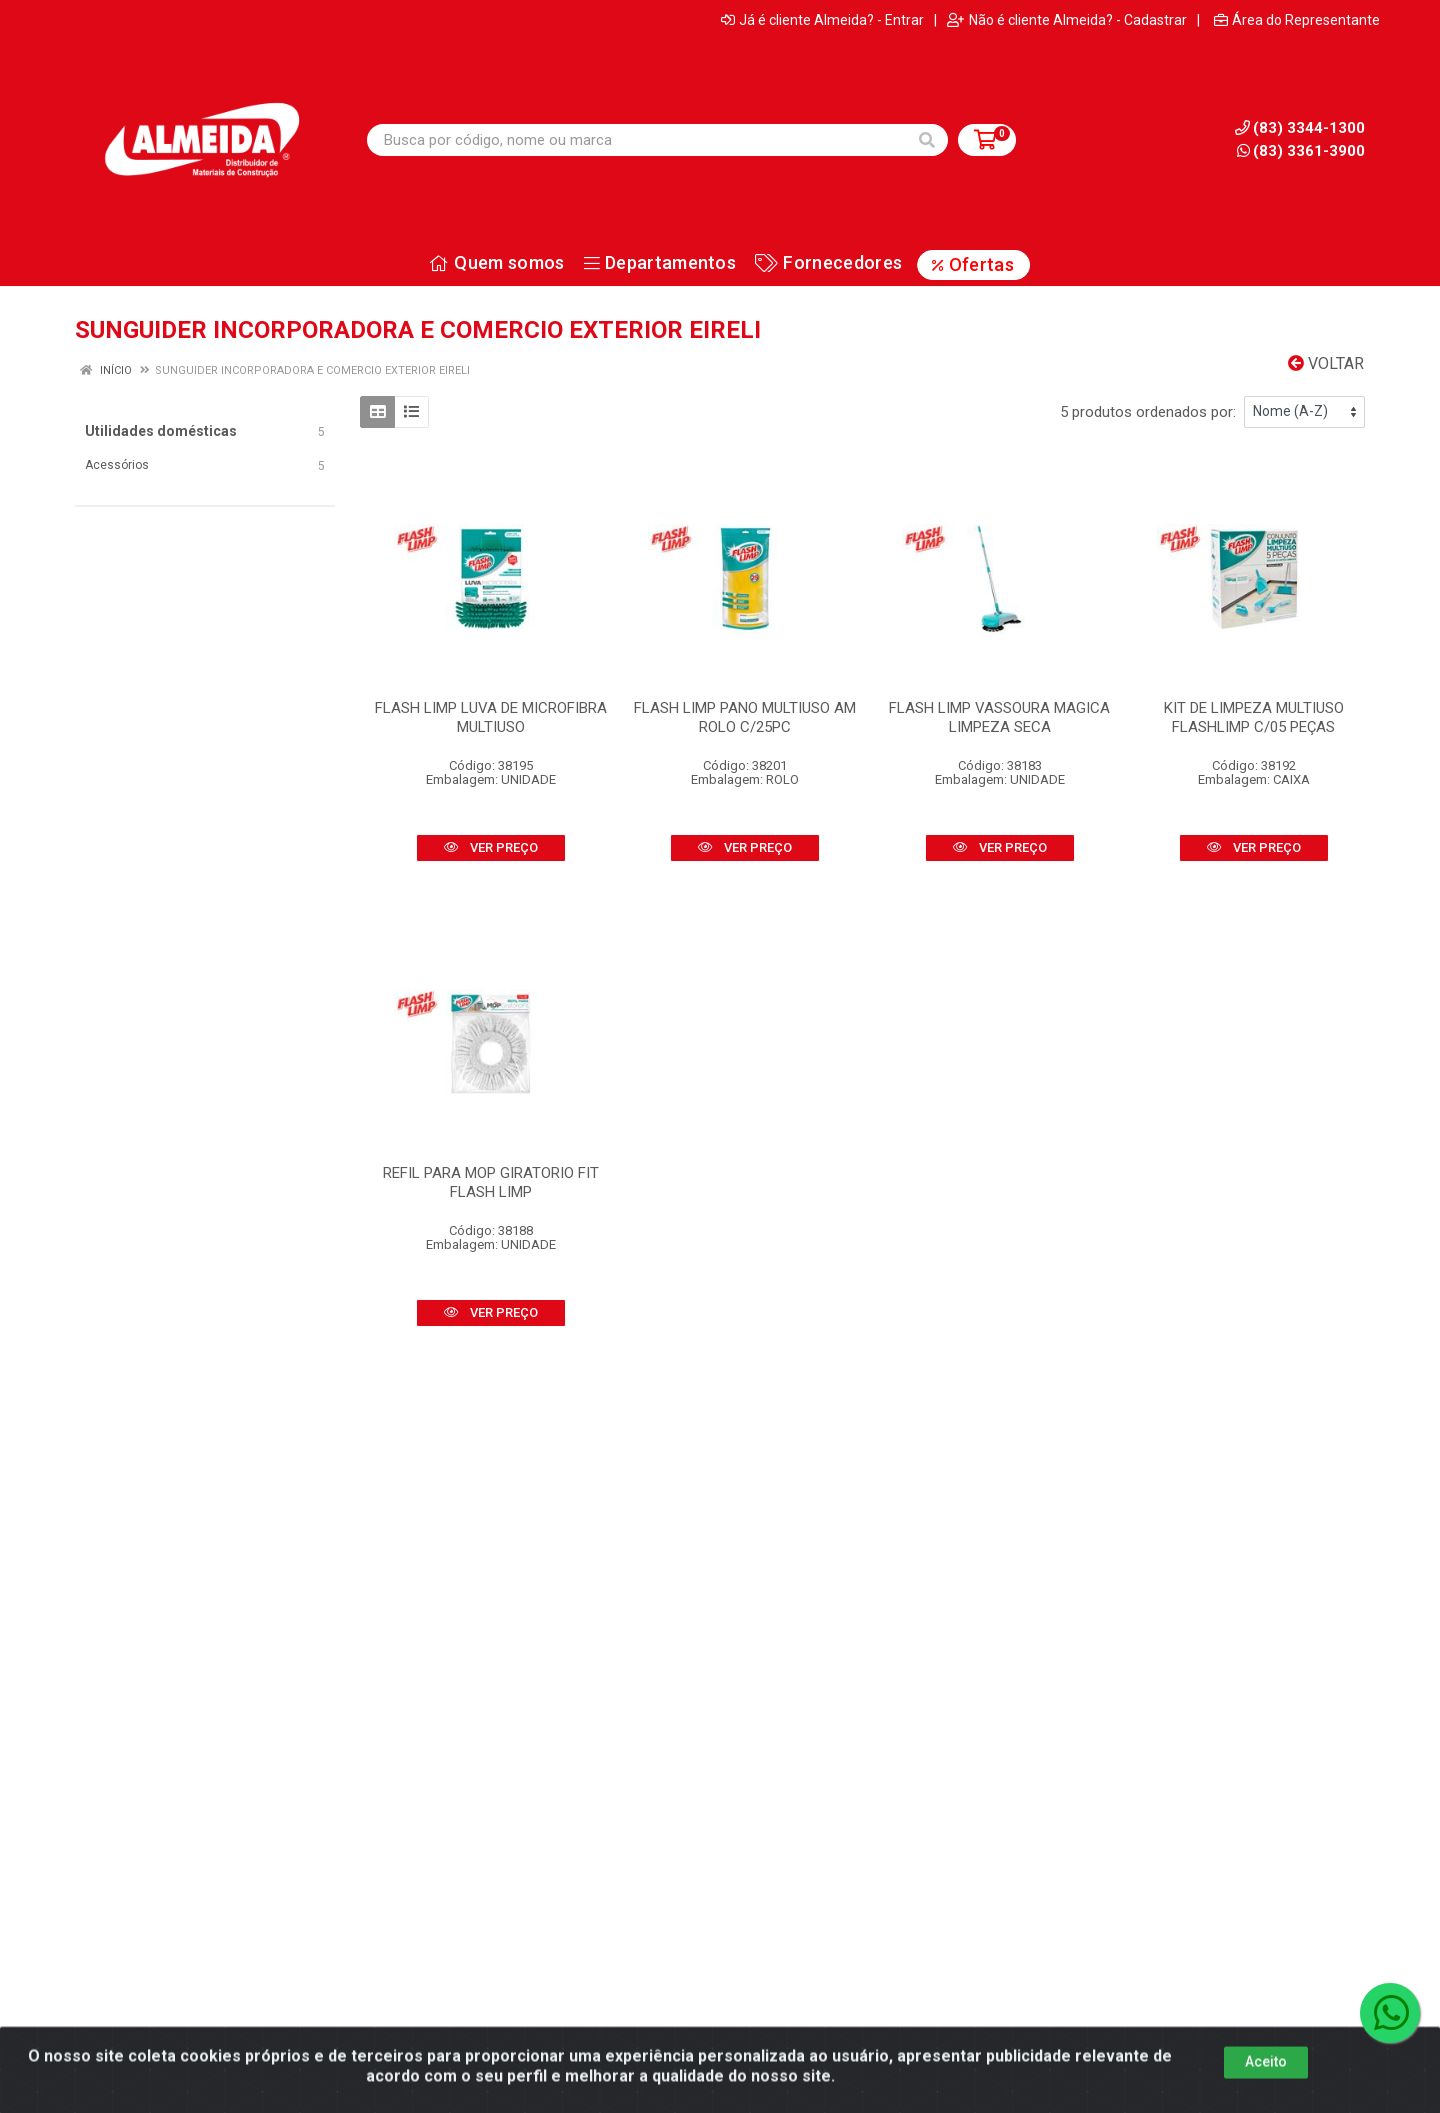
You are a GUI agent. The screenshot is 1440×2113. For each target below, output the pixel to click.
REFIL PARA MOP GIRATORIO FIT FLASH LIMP (491, 1182)
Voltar (1326, 363)
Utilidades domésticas (161, 431)
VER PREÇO (491, 847)
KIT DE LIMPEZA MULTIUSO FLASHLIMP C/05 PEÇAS (1254, 717)
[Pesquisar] (927, 140)
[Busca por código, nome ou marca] (637, 140)
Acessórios (117, 465)
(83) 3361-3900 (1301, 151)
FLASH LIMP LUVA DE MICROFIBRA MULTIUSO (491, 717)
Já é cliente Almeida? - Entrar (822, 20)
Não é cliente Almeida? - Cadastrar (1067, 20)
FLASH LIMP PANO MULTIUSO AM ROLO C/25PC (745, 717)
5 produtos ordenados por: (1148, 412)
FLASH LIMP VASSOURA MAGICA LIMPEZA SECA (999, 717)
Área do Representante (1297, 20)
